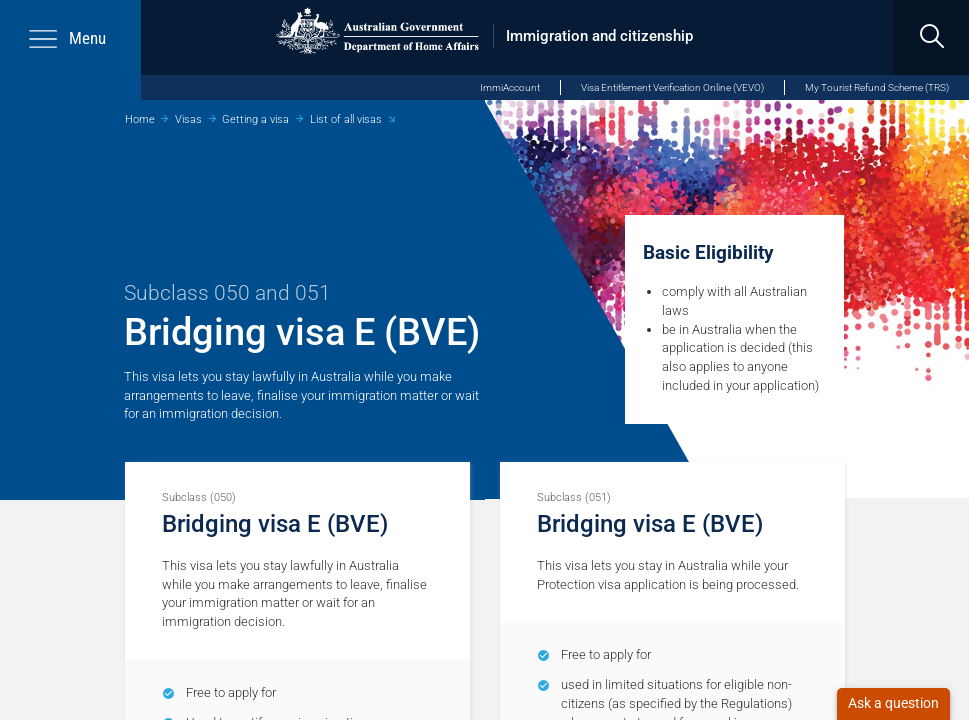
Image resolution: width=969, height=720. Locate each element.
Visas (188, 119)
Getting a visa (255, 119)
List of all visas (346, 119)
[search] (931, 37)
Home (140, 119)
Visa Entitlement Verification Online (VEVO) (672, 87)
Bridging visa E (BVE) (275, 523)
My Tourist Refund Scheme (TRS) (877, 87)
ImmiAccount (510, 87)
